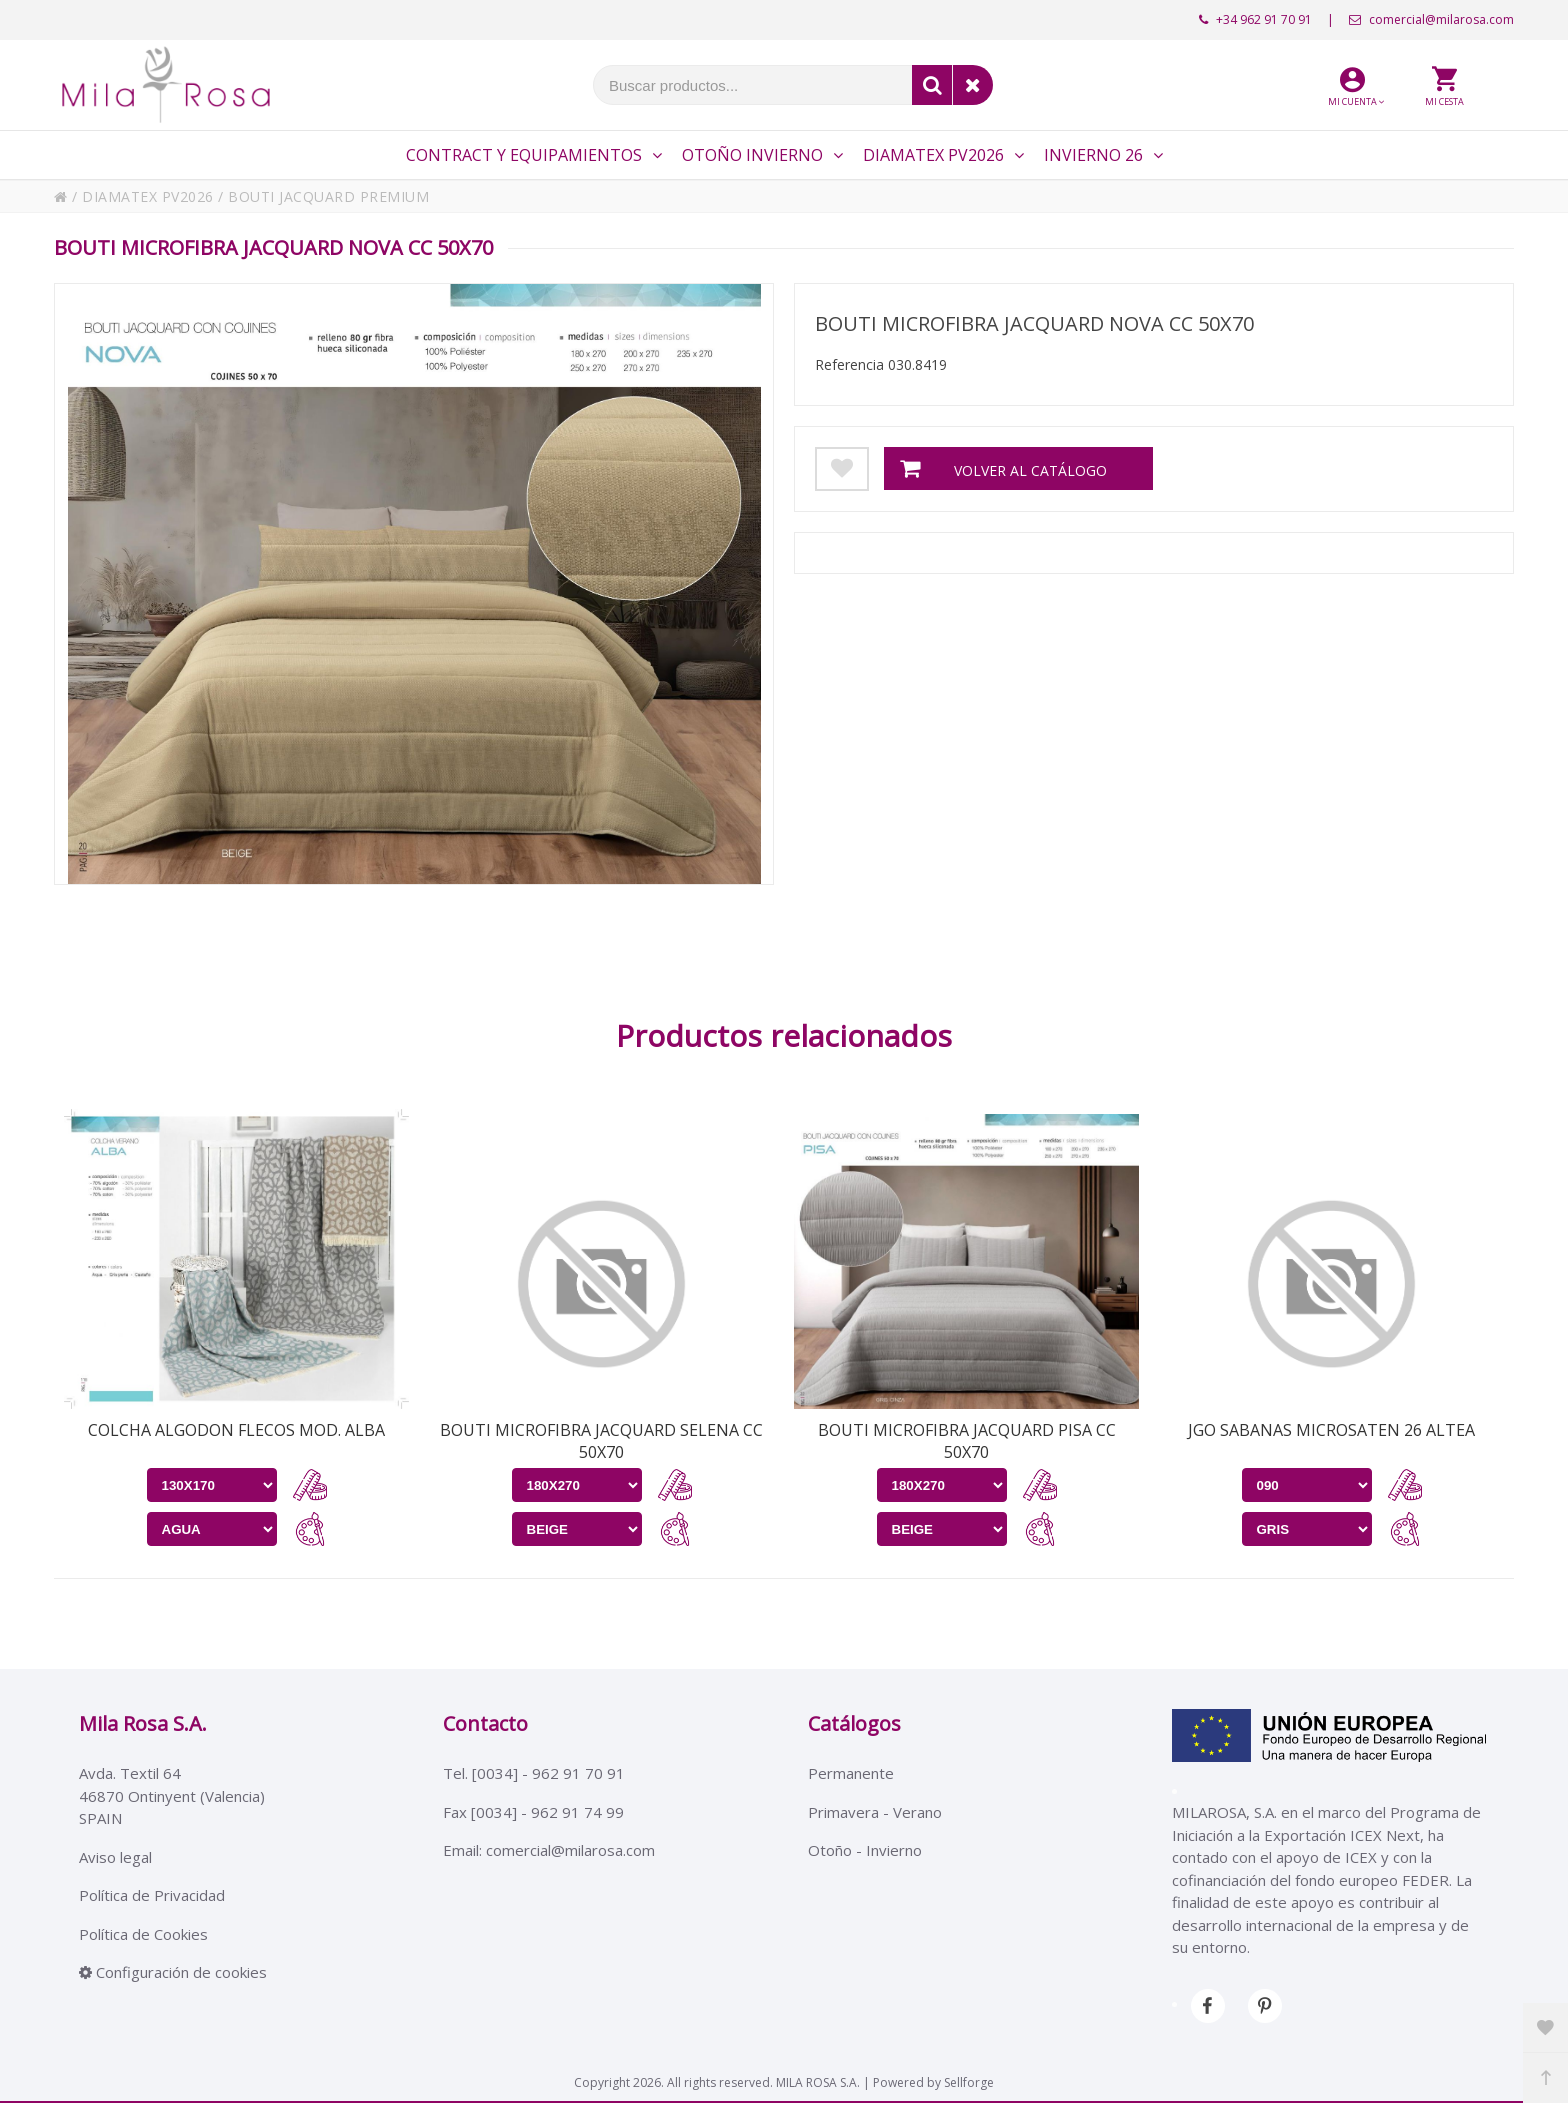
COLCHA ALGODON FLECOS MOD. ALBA (236, 1430)
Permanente (851, 1773)
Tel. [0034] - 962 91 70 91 (534, 1773)
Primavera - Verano (875, 1812)
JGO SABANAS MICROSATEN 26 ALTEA (1331, 1430)
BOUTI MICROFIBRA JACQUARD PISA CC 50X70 (967, 1441)
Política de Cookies (143, 1934)
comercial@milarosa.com (1431, 19)
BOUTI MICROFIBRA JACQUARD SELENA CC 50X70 (601, 1441)
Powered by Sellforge (933, 2082)
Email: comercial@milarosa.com (549, 1850)
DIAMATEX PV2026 (148, 196)
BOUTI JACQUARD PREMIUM (328, 196)
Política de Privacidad (152, 1895)
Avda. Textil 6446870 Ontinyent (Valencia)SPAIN (172, 1795)
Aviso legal (115, 1857)
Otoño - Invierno (865, 1850)
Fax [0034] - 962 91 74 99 (533, 1812)
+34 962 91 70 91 (1255, 19)
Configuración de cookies (173, 1972)
